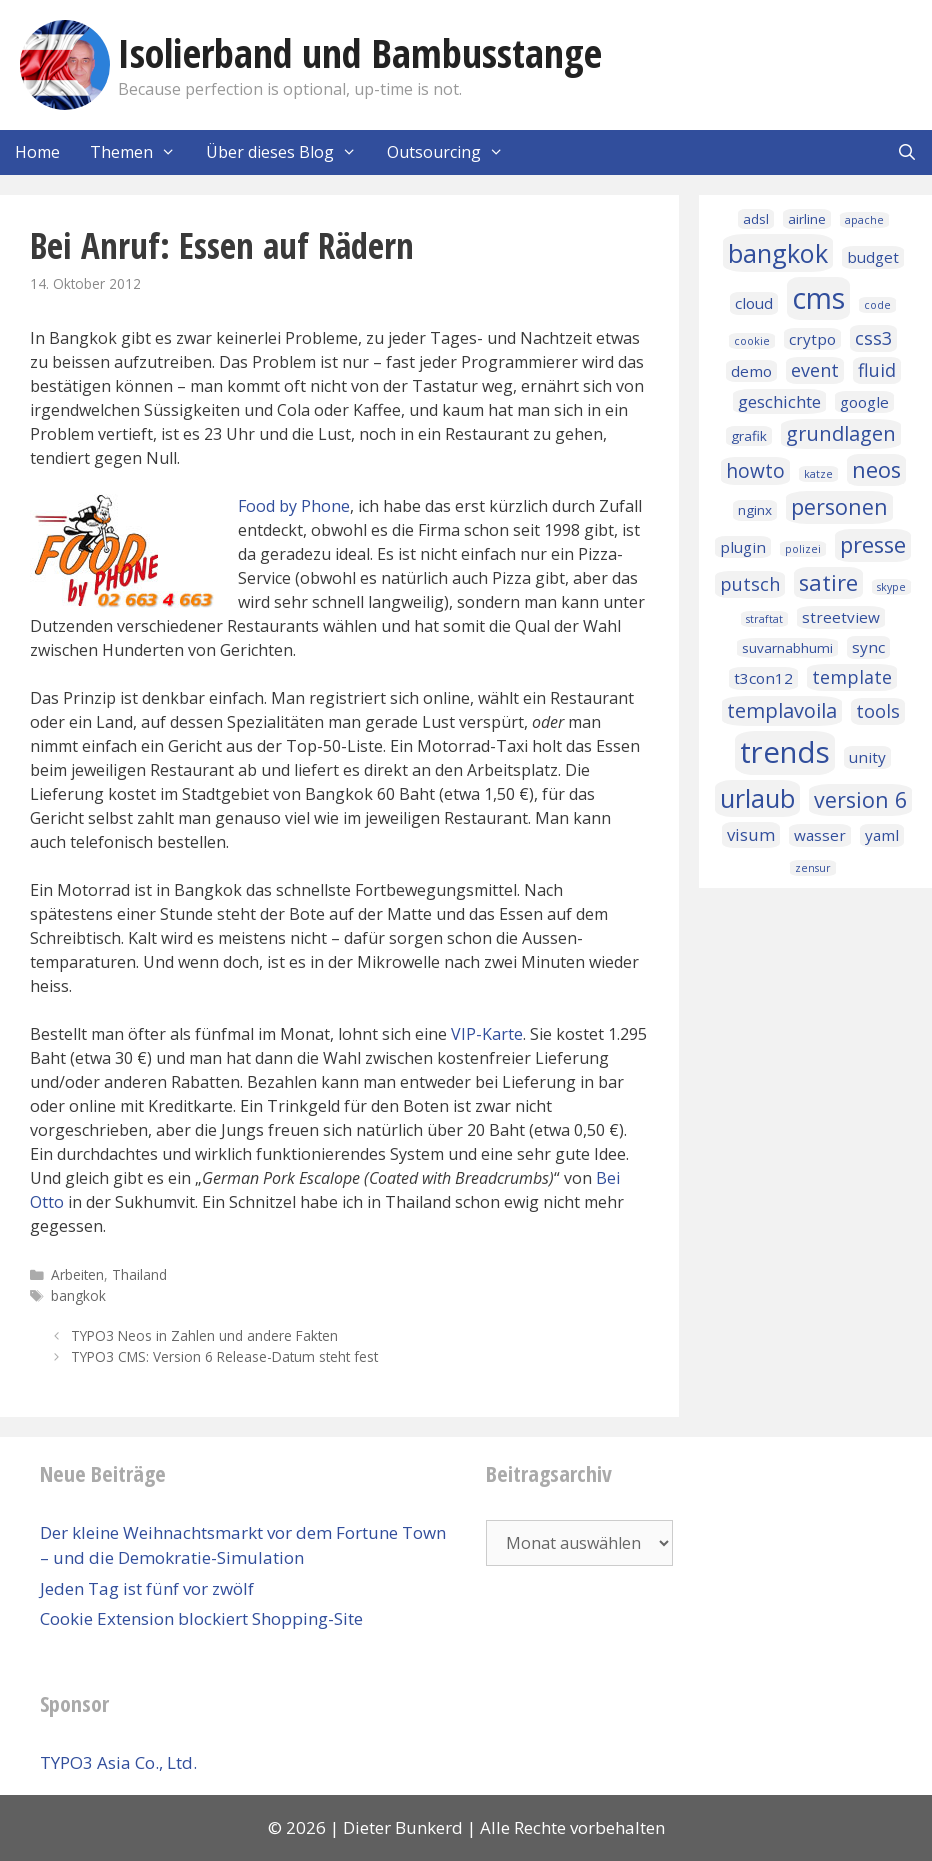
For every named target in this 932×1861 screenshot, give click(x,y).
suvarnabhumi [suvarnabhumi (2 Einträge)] (787, 648)
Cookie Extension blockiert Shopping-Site (201, 1618)
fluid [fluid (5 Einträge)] (877, 370)
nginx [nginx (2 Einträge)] (755, 510)
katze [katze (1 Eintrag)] (818, 474)
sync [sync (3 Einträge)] (868, 647)
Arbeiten (77, 1274)
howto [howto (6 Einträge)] (755, 471)
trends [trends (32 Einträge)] (785, 752)
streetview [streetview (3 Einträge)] (841, 617)
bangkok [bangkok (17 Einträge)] (778, 253)
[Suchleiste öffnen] (906, 152)
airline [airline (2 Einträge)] (807, 219)
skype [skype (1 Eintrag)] (891, 587)
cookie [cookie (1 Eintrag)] (752, 341)
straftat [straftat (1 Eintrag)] (764, 619)
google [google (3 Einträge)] (864, 402)
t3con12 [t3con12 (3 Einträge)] (763, 678)
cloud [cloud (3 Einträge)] (754, 303)
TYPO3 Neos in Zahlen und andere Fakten (204, 1335)
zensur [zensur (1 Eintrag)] (813, 868)
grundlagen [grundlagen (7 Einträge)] (841, 433)
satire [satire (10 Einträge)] (828, 582)
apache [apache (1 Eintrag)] (864, 220)
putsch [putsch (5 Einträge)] (750, 584)
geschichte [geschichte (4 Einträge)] (779, 401)
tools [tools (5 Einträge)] (878, 711)
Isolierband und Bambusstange (360, 52)
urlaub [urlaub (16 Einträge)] (757, 798)
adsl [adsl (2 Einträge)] (756, 219)
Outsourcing (453, 152)
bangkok (78, 1295)
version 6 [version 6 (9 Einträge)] (860, 799)
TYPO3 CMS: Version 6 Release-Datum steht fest (224, 1356)
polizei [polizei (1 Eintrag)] (803, 549)
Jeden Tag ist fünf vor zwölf (147, 1588)
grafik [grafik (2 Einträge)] (749, 436)
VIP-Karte (487, 1034)
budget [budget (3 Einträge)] (873, 257)
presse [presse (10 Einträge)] (873, 544)
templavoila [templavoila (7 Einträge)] (782, 710)
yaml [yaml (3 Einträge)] (882, 835)
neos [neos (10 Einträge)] (876, 469)
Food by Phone (294, 506)
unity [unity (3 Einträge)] (867, 757)
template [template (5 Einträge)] (852, 677)
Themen (140, 152)
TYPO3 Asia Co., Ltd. (118, 1762)
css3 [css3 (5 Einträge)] (873, 338)
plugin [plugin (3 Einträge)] (743, 547)
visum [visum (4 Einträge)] (751, 834)
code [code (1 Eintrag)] (877, 305)
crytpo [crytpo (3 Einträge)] (812, 339)
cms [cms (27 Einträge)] (818, 298)
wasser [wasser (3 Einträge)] (820, 835)
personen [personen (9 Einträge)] (839, 506)
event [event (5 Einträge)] (815, 370)
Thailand (139, 1274)
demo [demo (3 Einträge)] (751, 371)
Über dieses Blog (289, 152)
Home (37, 152)
